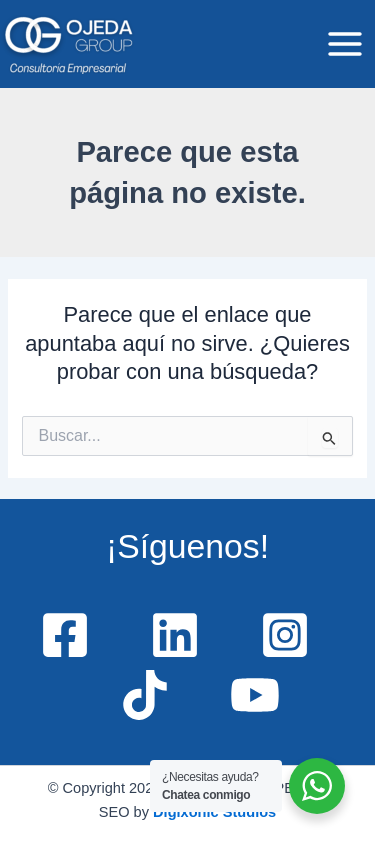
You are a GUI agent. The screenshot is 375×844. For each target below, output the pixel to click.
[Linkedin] (175, 635)
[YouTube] (255, 695)
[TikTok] (145, 695)
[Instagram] (285, 635)
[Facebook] (65, 635)
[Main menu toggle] (345, 44)
